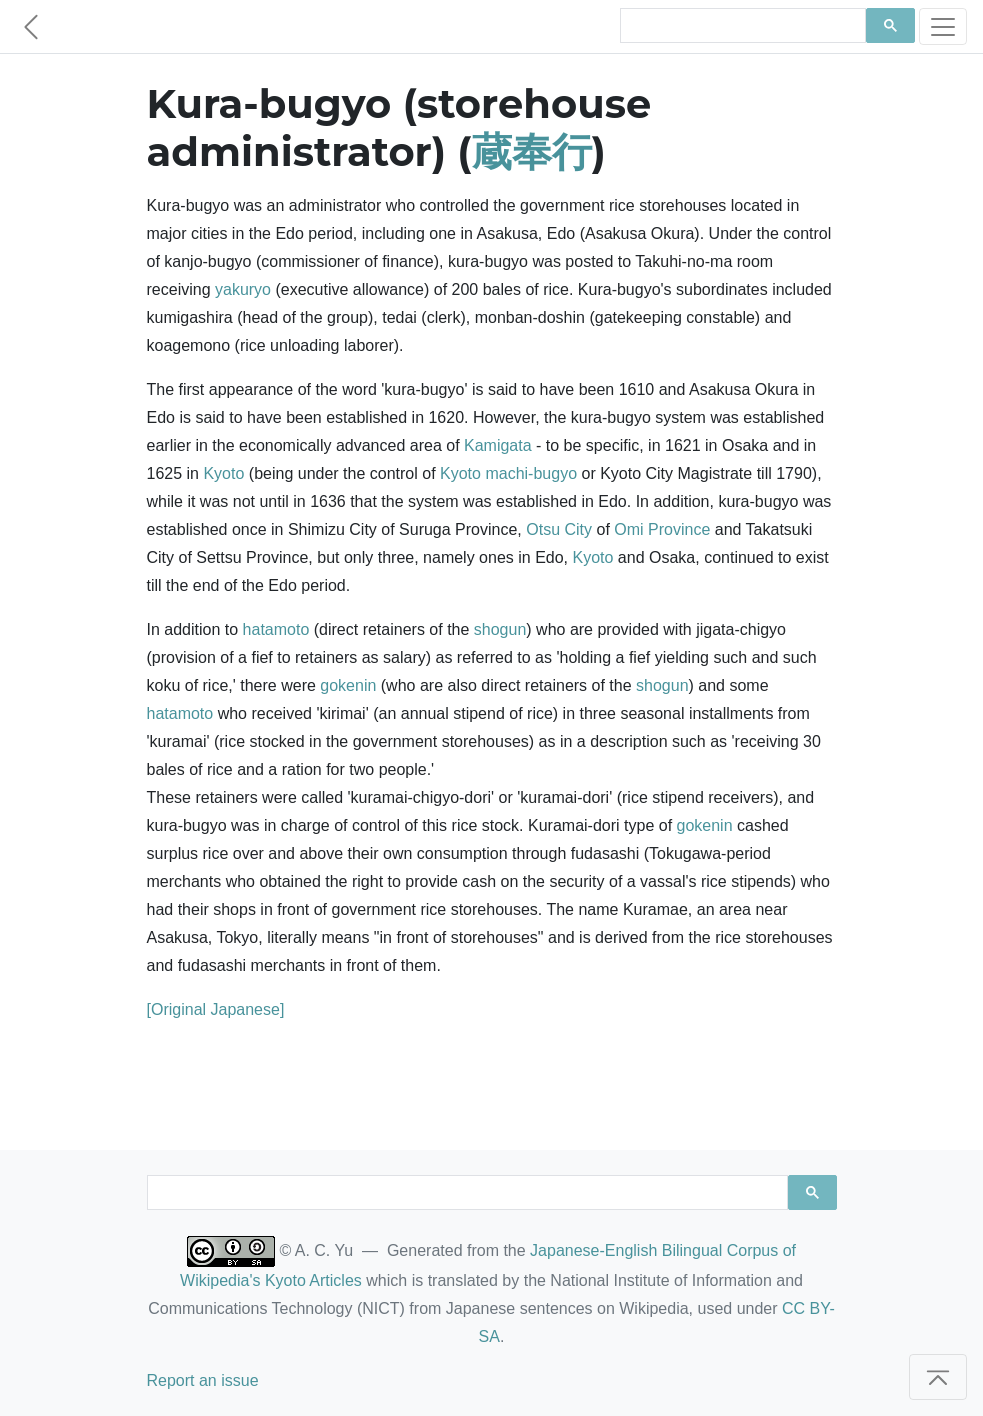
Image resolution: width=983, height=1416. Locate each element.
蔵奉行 (532, 151)
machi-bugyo (531, 473)
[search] (741, 26)
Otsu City (559, 529)
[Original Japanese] (216, 1009)
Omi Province (662, 529)
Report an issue (203, 1380)
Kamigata (498, 445)
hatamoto (276, 629)
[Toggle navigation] (943, 26)
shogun (500, 629)
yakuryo (243, 289)
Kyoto (223, 473)
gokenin (348, 685)
